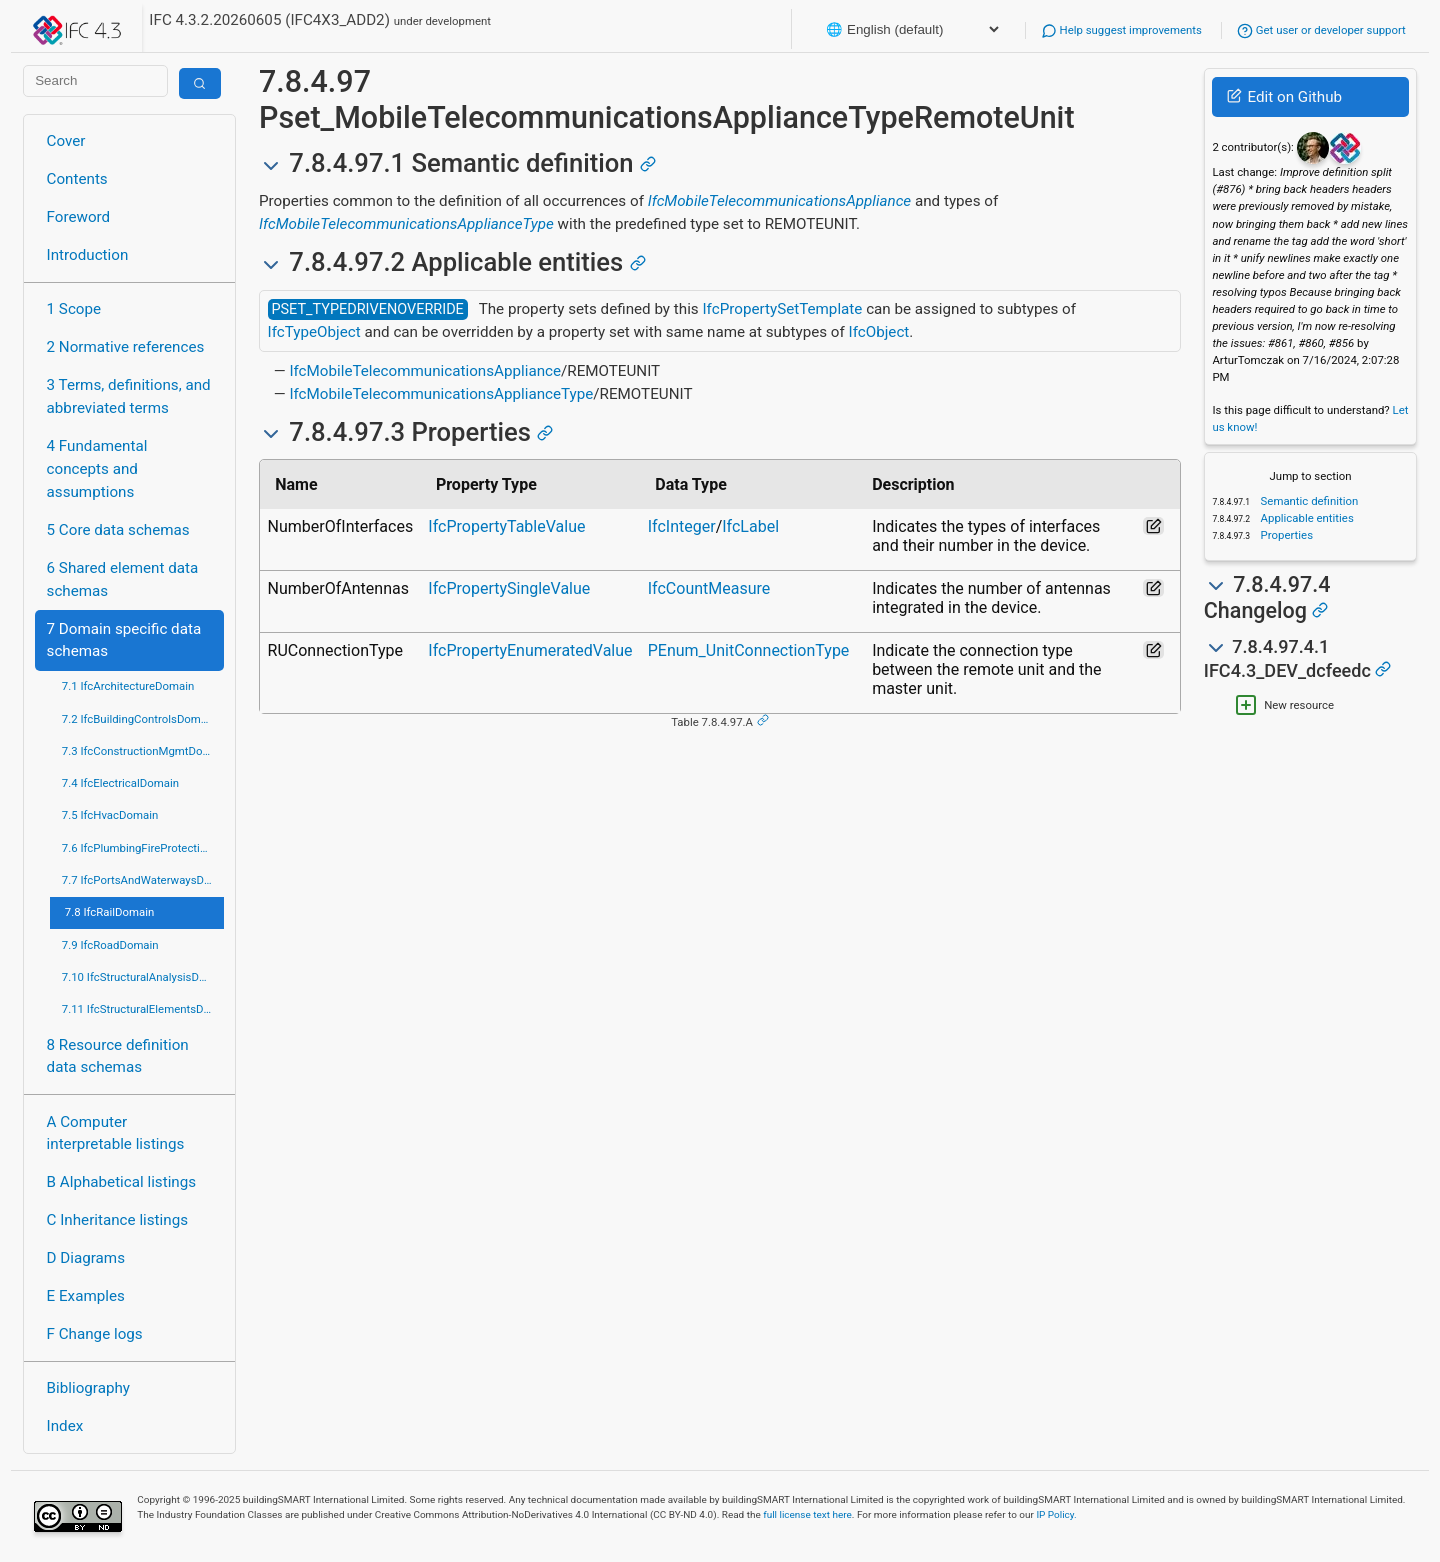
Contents (77, 179)
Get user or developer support (1321, 30)
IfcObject (879, 332)
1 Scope (74, 309)
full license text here (807, 1514)
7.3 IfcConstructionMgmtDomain (143, 751)
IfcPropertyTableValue (506, 526)
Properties (1285, 535)
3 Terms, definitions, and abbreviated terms (129, 396)
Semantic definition (1308, 501)
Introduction (88, 255)
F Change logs (95, 1334)
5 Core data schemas (118, 530)
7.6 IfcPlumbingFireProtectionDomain (143, 848)
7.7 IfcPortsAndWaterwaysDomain (143, 880)
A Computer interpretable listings (116, 1133)
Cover (66, 141)
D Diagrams (86, 1258)
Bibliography (88, 1388)
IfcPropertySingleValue (509, 588)
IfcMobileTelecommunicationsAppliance (779, 201)
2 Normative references (126, 347)
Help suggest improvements (1121, 30)
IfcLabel (750, 526)
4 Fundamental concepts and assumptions (97, 469)
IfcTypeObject (314, 332)
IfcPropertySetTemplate (782, 309)
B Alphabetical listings (122, 1182)
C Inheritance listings (117, 1220)
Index (65, 1426)
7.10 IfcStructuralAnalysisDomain (143, 977)
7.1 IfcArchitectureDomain (128, 686)
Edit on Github (1284, 97)
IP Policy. (1056, 1514)
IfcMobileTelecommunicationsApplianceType (406, 224)
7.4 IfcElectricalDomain (120, 783)
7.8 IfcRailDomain (110, 912)
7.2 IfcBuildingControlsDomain (139, 719)
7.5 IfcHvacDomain (110, 815)
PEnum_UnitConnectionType (749, 650)
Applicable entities (1306, 518)
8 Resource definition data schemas (118, 1056)
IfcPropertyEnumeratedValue (530, 650)
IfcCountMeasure (709, 588)
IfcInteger (682, 526)
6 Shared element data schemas (123, 579)
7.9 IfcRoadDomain (110, 945)
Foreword (79, 217)
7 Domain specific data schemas (124, 640)
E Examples (86, 1296)
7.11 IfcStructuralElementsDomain (143, 1009)
